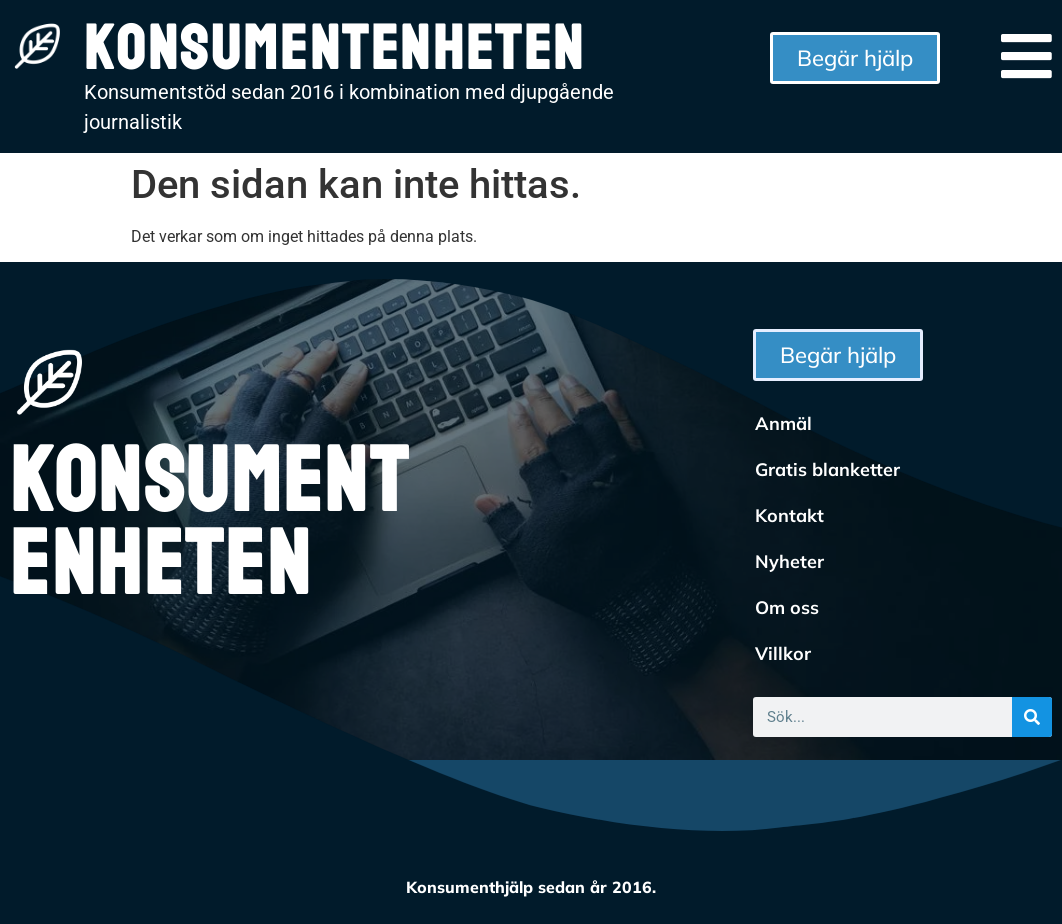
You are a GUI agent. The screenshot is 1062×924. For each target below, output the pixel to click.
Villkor (783, 653)
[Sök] (1032, 717)
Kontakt (789, 515)
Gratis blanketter (827, 469)
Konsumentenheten (209, 524)
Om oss (787, 607)
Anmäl (783, 423)
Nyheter (789, 561)
